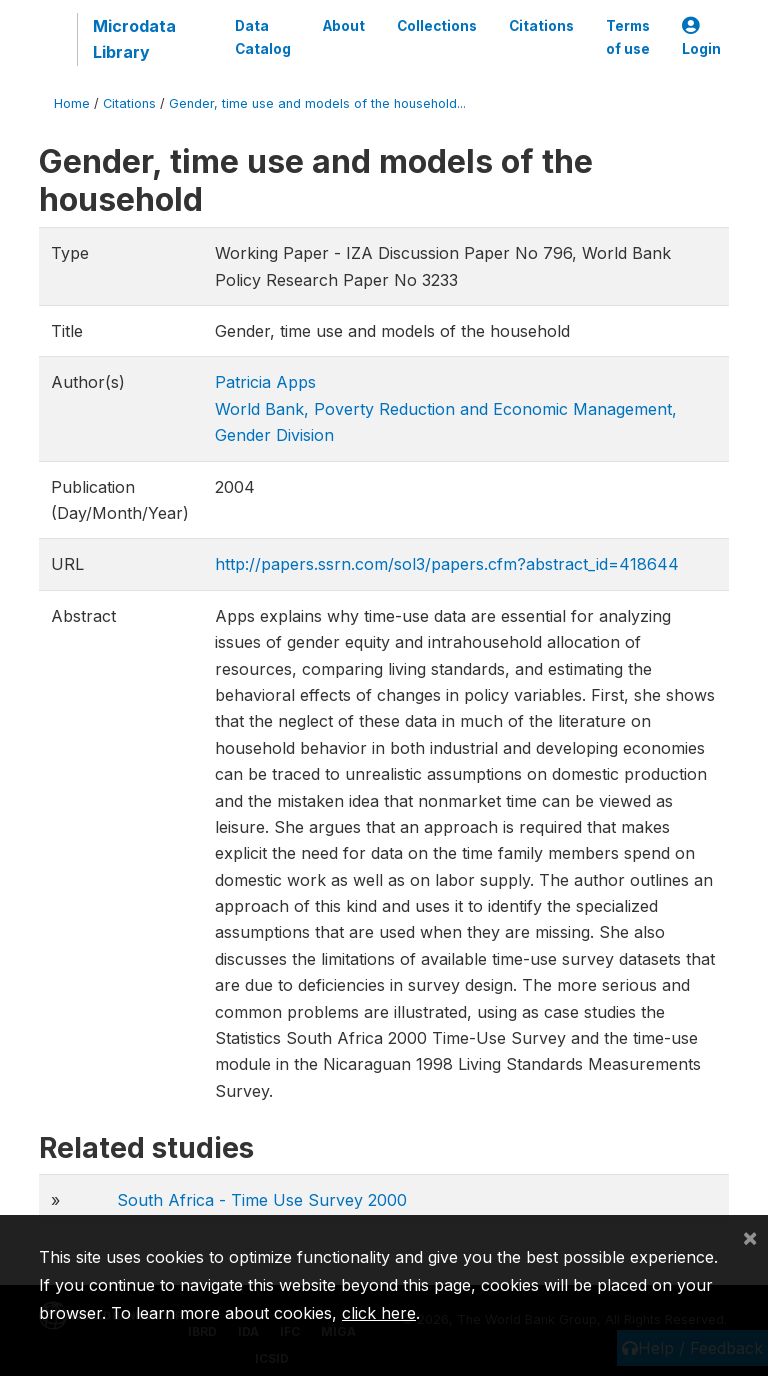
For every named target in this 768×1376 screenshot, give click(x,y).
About (344, 26)
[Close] (750, 1237)
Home (72, 103)
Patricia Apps (265, 382)
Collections (437, 26)
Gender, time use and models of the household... (317, 103)
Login (701, 37)
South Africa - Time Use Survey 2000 (262, 1200)
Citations (541, 26)
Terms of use (628, 37)
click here (379, 1313)
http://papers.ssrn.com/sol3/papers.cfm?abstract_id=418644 (447, 564)
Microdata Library (134, 39)
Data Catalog (263, 37)
